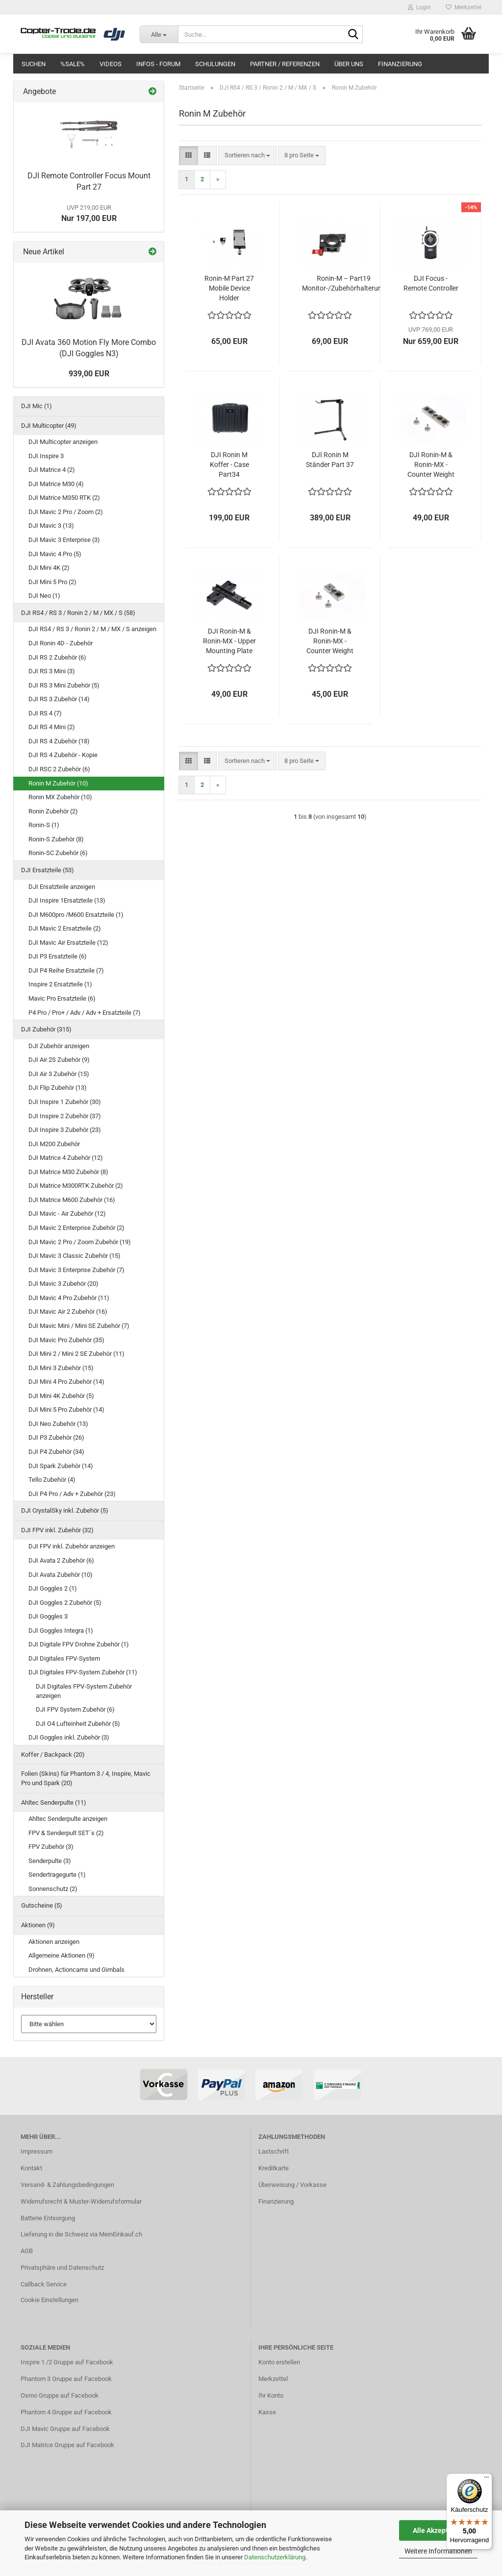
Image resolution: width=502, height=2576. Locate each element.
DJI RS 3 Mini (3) (51, 671)
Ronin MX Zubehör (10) (60, 797)
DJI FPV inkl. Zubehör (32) (57, 1530)
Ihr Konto (270, 2395)
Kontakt (31, 2168)
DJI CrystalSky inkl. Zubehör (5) (64, 1510)
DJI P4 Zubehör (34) (56, 1451)
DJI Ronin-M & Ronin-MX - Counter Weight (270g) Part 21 (430, 465)
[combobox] (247, 155)
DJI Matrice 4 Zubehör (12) (65, 1157)
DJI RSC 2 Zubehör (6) (59, 769)
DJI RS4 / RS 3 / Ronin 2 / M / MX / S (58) (78, 612)
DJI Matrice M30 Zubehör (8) (68, 1172)
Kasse (267, 2412)
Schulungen (215, 64)
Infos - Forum (158, 64)
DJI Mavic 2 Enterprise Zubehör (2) (76, 1227)
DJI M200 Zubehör (54, 1144)
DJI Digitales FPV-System (64, 1658)
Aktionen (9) (38, 1925)
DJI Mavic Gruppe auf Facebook (65, 2428)
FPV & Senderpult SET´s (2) (66, 1833)
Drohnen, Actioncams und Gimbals (76, 1969)
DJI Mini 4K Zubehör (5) (61, 1395)
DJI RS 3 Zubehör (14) (59, 699)
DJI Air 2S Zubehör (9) (59, 1059)
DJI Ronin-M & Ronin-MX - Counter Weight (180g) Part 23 (329, 641)
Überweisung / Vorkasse (292, 2184)
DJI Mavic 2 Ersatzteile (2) (64, 928)
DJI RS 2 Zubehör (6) (57, 657)
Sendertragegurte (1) (57, 1874)
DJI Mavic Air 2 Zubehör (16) (67, 1311)
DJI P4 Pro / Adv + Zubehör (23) (72, 1493)
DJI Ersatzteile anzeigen (61, 886)
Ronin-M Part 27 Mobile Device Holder (229, 288)
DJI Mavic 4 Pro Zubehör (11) (68, 1297)
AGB (27, 2251)
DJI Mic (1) (36, 406)
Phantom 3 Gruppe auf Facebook (66, 2378)
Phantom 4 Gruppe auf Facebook (66, 2412)
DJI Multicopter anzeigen (63, 441)
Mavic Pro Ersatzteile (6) (62, 998)
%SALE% (72, 64)
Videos (111, 64)
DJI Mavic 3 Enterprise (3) (64, 539)
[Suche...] (159, 34)
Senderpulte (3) (49, 1861)
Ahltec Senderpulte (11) (53, 1802)
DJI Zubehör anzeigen (58, 1046)
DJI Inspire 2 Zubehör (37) (64, 1116)
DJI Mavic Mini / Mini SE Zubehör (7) (78, 1325)
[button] (188, 155)
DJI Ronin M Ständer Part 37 (330, 459)
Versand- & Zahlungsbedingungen (67, 2184)
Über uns (348, 64)
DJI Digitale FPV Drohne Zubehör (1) (78, 1644)
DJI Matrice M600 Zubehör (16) (71, 1199)
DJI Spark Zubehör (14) (60, 1466)
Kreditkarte (273, 2168)
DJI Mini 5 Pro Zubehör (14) (66, 1409)
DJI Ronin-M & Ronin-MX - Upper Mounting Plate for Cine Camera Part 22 (229, 641)
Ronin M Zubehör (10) (58, 783)
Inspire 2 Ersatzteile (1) (60, 984)
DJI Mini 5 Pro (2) (52, 582)
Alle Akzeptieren (438, 2530)
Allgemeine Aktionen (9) (61, 1955)
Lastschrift (273, 2151)
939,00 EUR (89, 373)
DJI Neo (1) (44, 595)
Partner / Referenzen (285, 64)
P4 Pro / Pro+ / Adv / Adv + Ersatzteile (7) (84, 1012)
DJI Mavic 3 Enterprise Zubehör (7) (76, 1270)
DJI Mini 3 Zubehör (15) (61, 1368)
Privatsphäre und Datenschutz (62, 2267)
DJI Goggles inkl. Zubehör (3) (68, 1737)
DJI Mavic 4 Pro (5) (54, 554)
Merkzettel (463, 7)
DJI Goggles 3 (48, 1616)
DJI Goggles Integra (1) (60, 1630)
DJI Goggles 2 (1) (52, 1588)
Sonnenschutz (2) (52, 1888)
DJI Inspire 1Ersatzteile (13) (66, 900)
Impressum (36, 2151)
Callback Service (44, 2284)
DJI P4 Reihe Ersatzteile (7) (66, 970)
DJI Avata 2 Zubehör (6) (61, 1560)
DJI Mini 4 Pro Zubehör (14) (66, 1381)
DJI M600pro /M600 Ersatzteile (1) (76, 914)
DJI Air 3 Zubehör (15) (58, 1074)
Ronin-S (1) (43, 825)
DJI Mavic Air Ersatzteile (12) (68, 942)
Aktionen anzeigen (53, 1941)
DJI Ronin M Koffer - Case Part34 (229, 464)
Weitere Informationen (438, 2551)
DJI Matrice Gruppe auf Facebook (67, 2445)
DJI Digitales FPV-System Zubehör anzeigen (84, 1691)
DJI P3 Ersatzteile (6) (57, 956)
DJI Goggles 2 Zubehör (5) (64, 1602)
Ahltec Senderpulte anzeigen (67, 1818)
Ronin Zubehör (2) (53, 811)
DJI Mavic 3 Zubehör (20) (63, 1283)
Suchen (34, 64)
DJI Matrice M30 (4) (56, 484)
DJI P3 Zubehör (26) (56, 1437)
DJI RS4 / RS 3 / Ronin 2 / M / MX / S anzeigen (92, 629)
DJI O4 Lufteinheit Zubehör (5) (78, 1723)
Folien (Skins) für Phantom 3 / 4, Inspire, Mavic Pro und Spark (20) (86, 1778)
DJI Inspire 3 (46, 456)
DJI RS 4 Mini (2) (51, 727)
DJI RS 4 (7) (45, 713)
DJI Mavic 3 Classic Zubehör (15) (74, 1255)
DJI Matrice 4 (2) (51, 469)
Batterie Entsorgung (48, 2218)
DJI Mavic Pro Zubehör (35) (66, 1340)
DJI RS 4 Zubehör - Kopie (63, 755)
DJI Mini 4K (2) (49, 567)
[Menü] (486, 2479)
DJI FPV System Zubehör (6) (75, 1709)
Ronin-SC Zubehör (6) (58, 853)
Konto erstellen (279, 2362)
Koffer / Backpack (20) (53, 1754)
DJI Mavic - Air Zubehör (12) (67, 1213)
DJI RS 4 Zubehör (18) (59, 741)
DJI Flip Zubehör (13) (57, 1087)
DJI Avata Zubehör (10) (60, 1574)
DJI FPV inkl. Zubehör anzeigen (71, 1546)
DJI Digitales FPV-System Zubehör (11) (82, 1672)
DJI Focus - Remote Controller (430, 283)
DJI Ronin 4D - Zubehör (60, 643)
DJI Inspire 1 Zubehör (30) (64, 1101)
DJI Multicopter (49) (48, 425)
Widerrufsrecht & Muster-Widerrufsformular (81, 2201)
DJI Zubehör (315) (46, 1029)
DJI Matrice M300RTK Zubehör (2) (75, 1185)
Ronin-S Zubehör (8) (56, 839)
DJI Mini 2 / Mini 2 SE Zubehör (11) (76, 1353)
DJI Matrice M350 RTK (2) (64, 497)
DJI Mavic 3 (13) (51, 525)
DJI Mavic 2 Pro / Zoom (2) (65, 511)
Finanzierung (400, 64)
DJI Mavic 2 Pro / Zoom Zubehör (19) (79, 1242)
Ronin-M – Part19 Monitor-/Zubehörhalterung (344, 283)
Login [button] (419, 7)
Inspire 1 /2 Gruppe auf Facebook (67, 2362)
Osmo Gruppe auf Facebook (60, 2395)
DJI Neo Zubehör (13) (58, 1423)
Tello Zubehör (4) (51, 1479)
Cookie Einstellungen (49, 2300)
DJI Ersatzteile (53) (47, 870)
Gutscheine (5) (41, 1905)
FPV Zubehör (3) (51, 1846)
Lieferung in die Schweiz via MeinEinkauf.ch (81, 2234)
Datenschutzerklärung (274, 2557)
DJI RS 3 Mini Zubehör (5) (64, 685)
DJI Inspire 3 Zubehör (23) (64, 1129)
